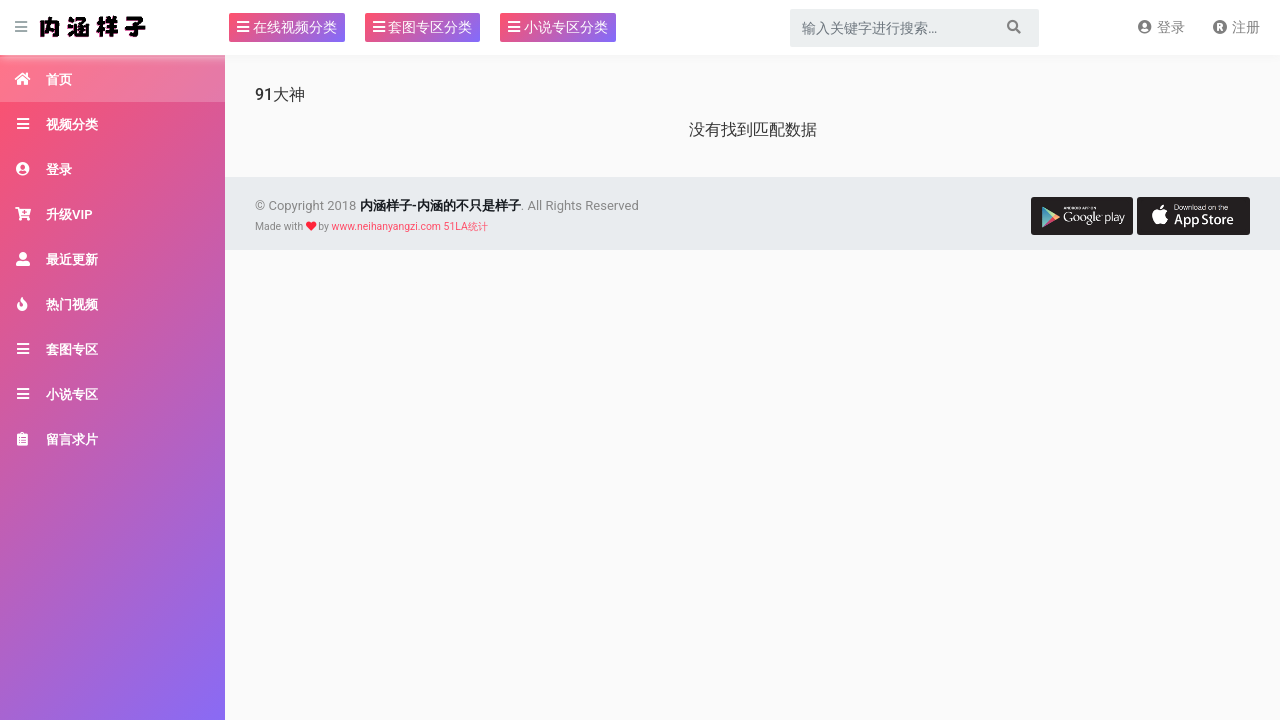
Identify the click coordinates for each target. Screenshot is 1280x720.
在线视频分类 (286, 27)
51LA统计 (466, 226)
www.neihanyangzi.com (386, 226)
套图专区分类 (422, 27)
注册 (1235, 27)
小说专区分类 (557, 27)
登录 (1160, 27)
